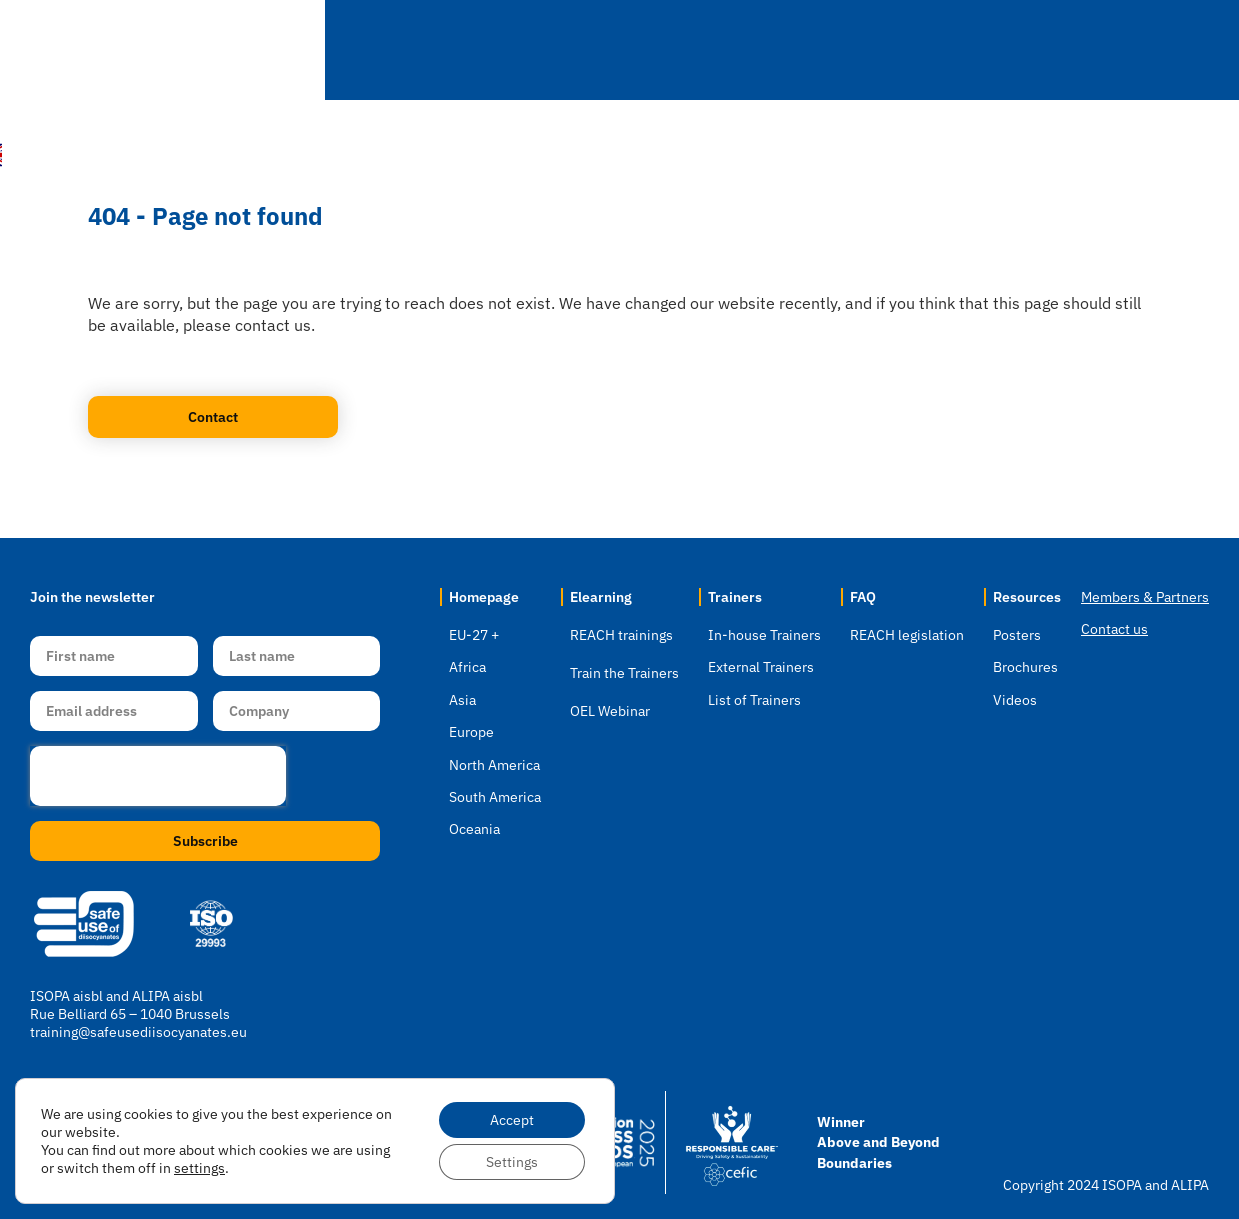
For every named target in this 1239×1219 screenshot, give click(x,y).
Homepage (484, 597)
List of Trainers (754, 700)
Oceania (474, 829)
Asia (462, 700)
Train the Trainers (624, 673)
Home (419, 49)
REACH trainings (621, 635)
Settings (512, 1162)
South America (495, 797)
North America (494, 765)
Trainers (801, 50)
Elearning (666, 50)
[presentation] (158, 776)
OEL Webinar (610, 711)
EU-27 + (474, 635)
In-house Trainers (764, 635)
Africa (467, 667)
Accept (512, 1120)
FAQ (914, 50)
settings (199, 1168)
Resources (1036, 50)
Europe (471, 732)
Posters (1017, 635)
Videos (1015, 700)
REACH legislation (907, 635)
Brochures (1025, 667)
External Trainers (761, 667)
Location (530, 50)
